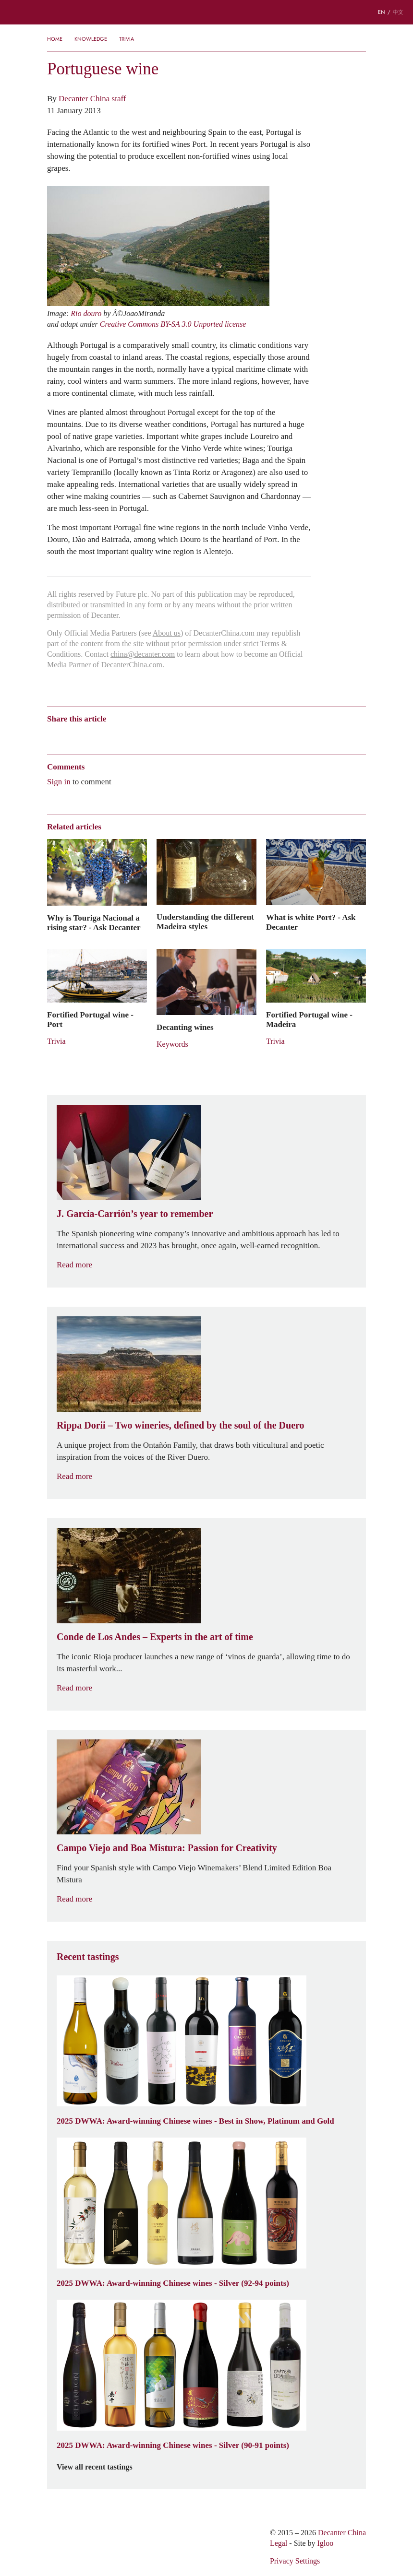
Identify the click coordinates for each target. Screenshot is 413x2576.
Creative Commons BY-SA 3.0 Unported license (173, 324)
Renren (126, 736)
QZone (107, 735)
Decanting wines (185, 1027)
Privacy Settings (295, 2561)
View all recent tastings (100, 2467)
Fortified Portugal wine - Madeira (309, 1019)
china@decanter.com (142, 654)
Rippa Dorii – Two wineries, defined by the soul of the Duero (180, 1425)
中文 (398, 12)
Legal (278, 2543)
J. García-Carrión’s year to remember (135, 1213)
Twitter (145, 736)
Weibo (51, 736)
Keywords (172, 1044)
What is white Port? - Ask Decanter (311, 922)
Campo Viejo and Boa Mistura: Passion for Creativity (167, 1848)
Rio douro (86, 313)
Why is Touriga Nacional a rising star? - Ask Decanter (94, 922)
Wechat (70, 736)
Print (177, 736)
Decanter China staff (92, 98)
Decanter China (206, 12)
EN (381, 12)
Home (54, 39)
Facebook (161, 736)
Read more (80, 1265)
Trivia (126, 39)
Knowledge (90, 39)
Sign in (59, 781)
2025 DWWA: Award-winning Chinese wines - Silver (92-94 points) (173, 2283)
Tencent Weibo (89, 736)
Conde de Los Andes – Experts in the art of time (155, 1637)
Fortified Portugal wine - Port (90, 1019)
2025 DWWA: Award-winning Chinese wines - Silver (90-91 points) (173, 2445)
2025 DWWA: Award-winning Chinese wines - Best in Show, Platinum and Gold (195, 2120)
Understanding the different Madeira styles (205, 921)
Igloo (325, 2543)
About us (167, 633)
